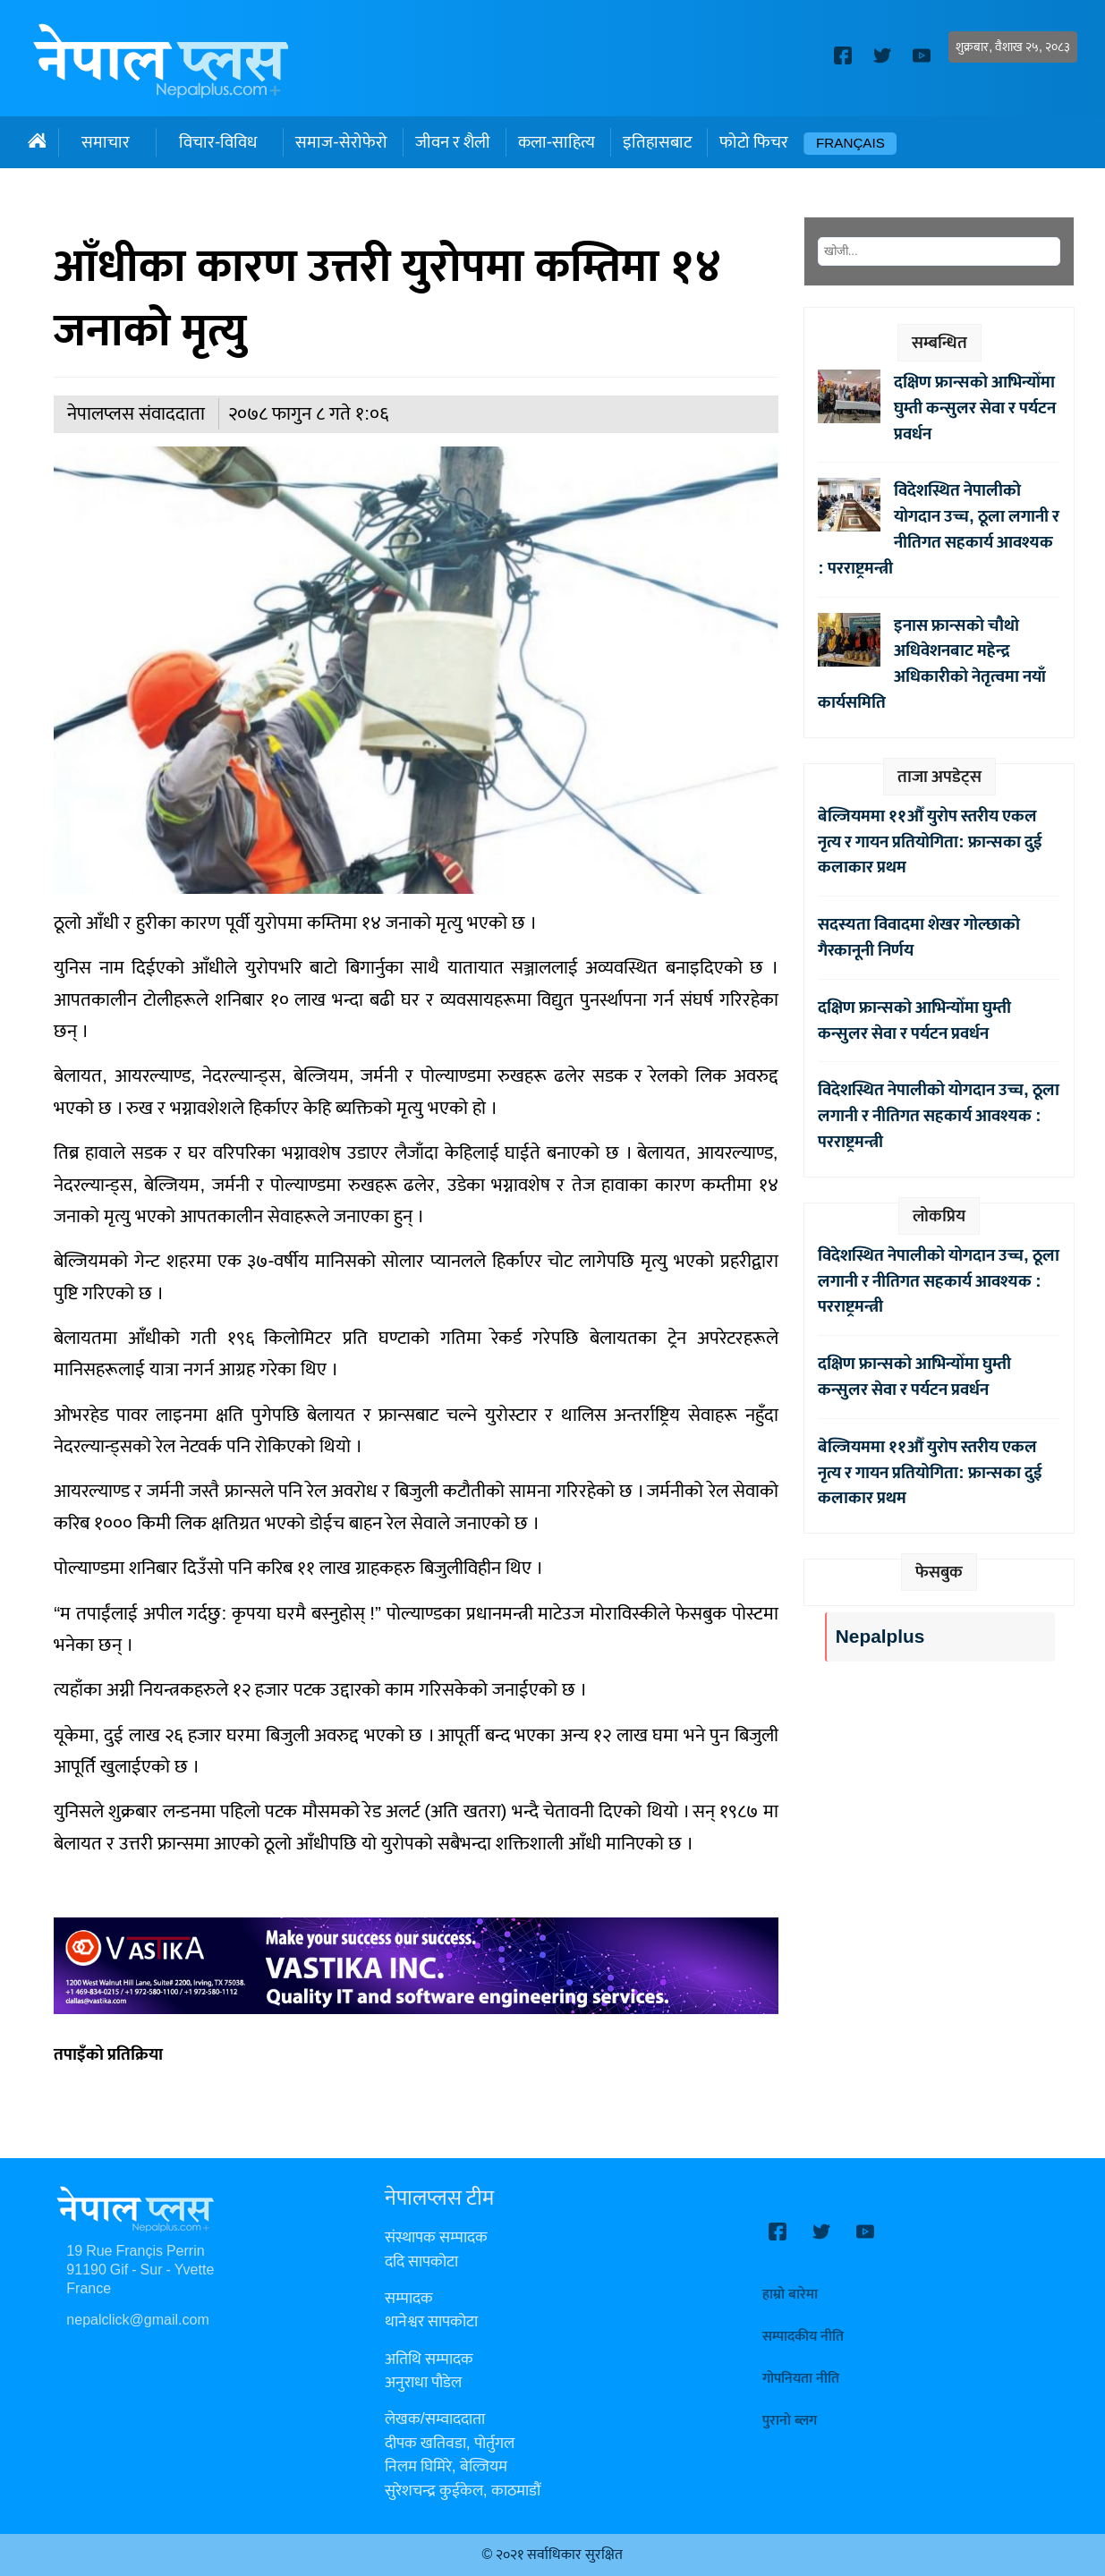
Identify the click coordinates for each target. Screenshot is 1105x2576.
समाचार (105, 142)
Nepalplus (880, 1637)
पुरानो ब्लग (789, 2421)
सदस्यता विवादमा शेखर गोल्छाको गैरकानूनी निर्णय (919, 937)
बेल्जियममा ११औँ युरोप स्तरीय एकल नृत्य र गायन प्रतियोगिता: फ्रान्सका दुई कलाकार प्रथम (929, 842)
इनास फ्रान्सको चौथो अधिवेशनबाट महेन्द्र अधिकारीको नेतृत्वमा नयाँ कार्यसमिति (932, 664)
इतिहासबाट (657, 142)
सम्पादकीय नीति (803, 2337)
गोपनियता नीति (800, 2379)
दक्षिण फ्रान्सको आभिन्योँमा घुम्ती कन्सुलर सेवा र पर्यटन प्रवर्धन (975, 408)
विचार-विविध (218, 142)
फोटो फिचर (753, 142)
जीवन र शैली (452, 142)
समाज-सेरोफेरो (341, 142)
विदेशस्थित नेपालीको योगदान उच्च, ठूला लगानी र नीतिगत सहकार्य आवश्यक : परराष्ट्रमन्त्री (938, 529)
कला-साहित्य (556, 142)
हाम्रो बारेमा (790, 2295)
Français (850, 143)
